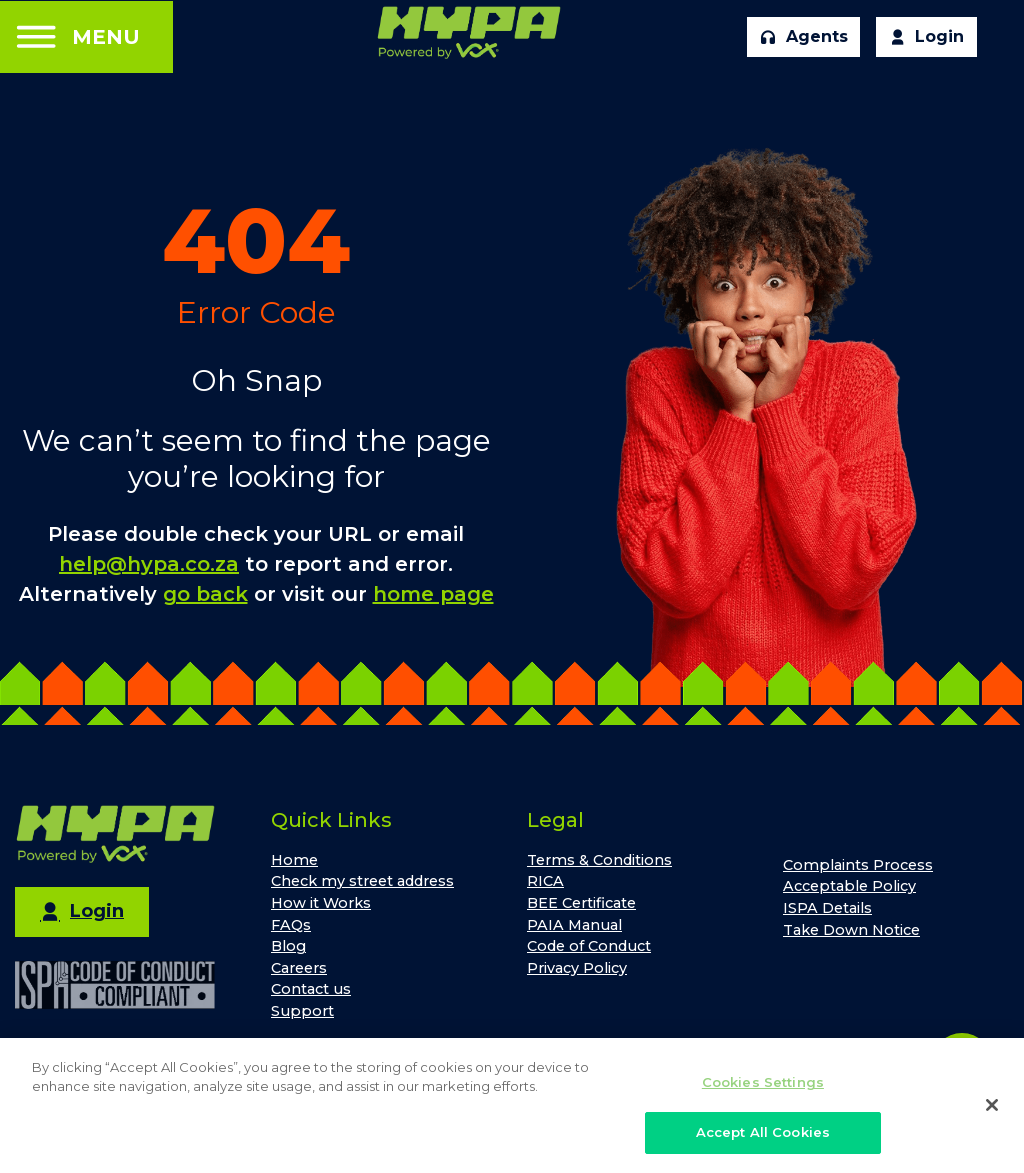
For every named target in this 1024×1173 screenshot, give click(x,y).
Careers (299, 968)
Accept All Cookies (763, 1140)
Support (302, 1011)
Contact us (311, 989)
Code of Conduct (589, 946)
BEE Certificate (581, 903)
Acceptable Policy (849, 886)
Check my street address (362, 881)
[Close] (992, 1111)
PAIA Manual (574, 925)
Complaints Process (858, 865)
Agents (804, 37)
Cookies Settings (763, 1089)
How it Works (321, 903)
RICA (545, 881)
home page (433, 594)
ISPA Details (827, 908)
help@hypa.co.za (149, 564)
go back (205, 594)
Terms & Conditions (599, 860)
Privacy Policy (577, 968)
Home (294, 860)
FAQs (291, 925)
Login (926, 37)
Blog (288, 946)
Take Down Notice (851, 930)
